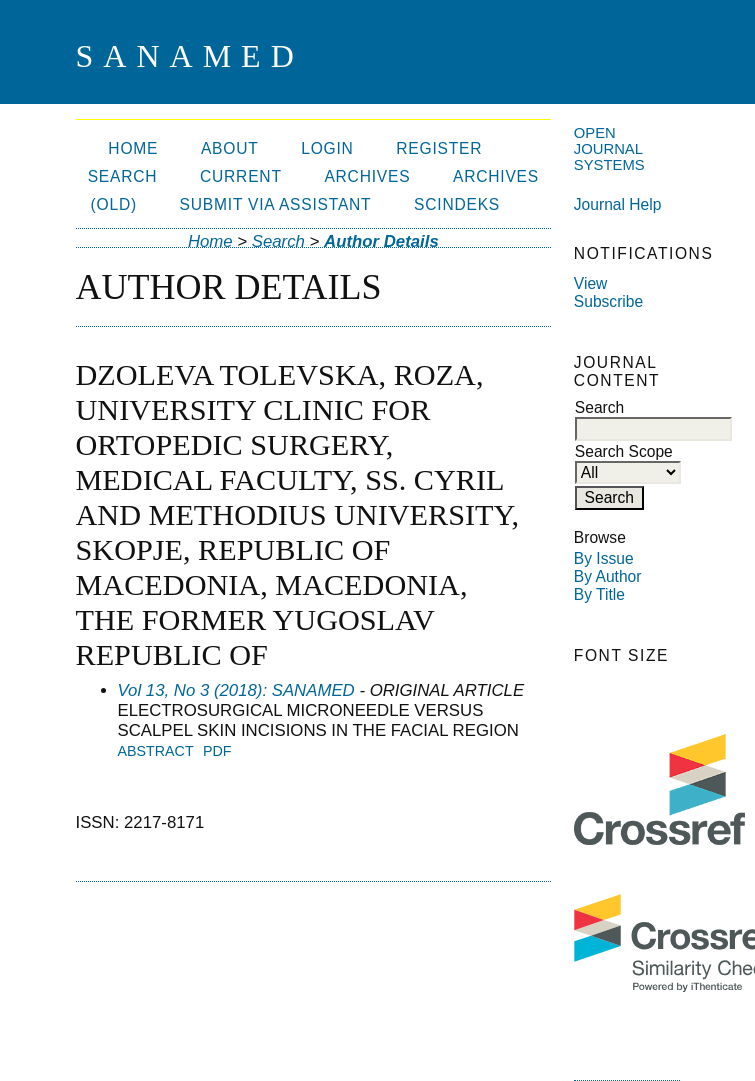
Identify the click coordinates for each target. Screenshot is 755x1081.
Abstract (156, 751)
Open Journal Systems (609, 149)
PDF (217, 751)
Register (439, 148)
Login (327, 148)
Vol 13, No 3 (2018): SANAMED (236, 690)
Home (133, 148)
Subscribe (608, 301)
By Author (608, 576)
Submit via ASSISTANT (276, 204)
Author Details (381, 241)
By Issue (604, 558)
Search (123, 176)
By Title (599, 594)
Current (241, 176)
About (230, 148)
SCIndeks (457, 204)
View (591, 283)
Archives (367, 176)
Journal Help (618, 204)
